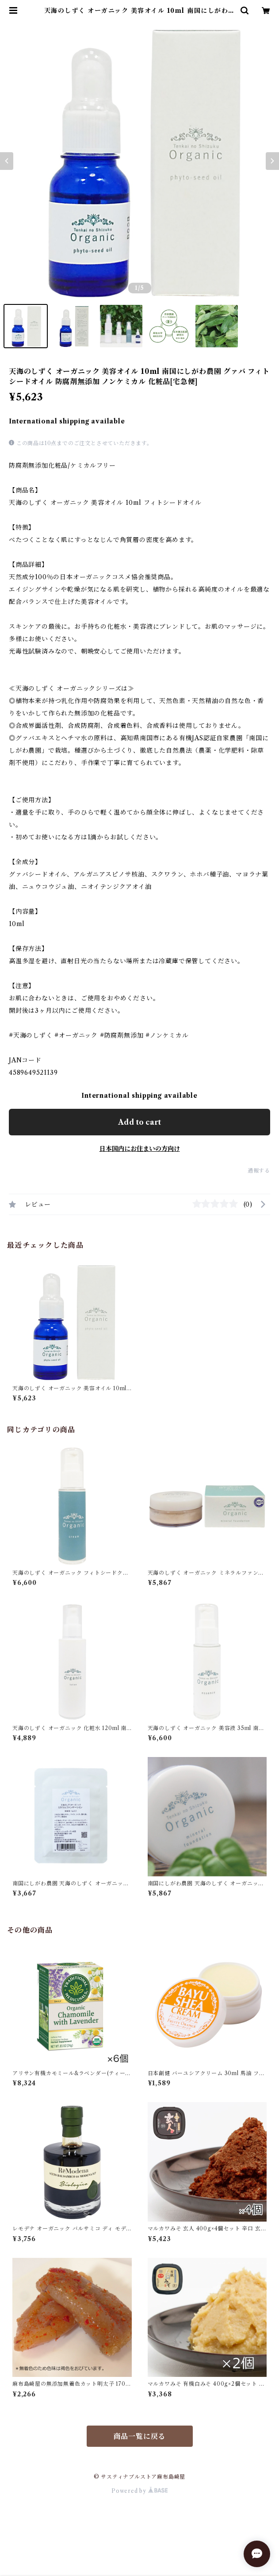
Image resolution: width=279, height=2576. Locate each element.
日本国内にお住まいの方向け (139, 1149)
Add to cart (139, 1122)
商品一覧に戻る (140, 2436)
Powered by (139, 2491)
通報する (259, 1170)
